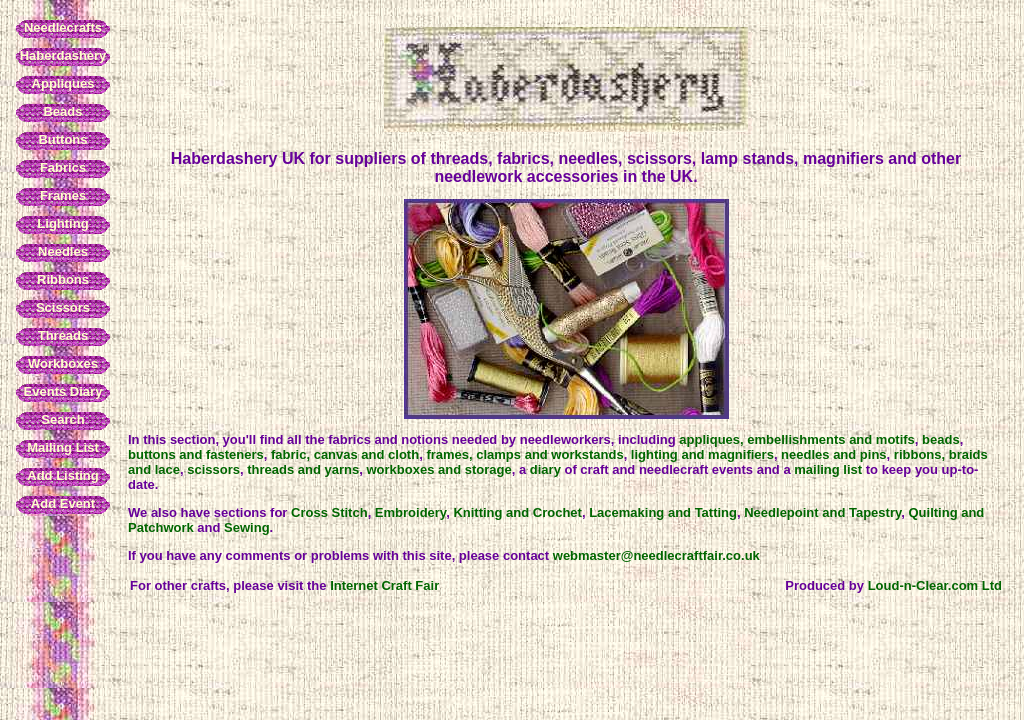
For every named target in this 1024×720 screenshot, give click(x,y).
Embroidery (410, 512)
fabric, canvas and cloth (345, 454)
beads (941, 439)
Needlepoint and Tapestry (822, 512)
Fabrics (63, 167)
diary (545, 469)
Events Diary (63, 391)
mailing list (828, 469)
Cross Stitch (329, 512)
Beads (62, 111)
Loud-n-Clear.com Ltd (935, 585)
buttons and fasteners (196, 454)
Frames (63, 195)
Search (62, 419)
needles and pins (833, 454)
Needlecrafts (63, 27)
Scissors (63, 307)
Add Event (63, 503)
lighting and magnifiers (702, 454)
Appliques (63, 83)
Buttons (62, 139)
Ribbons (63, 279)
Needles (63, 251)
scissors (213, 469)
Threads (63, 335)
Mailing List (63, 447)
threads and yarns (303, 469)
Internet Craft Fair (384, 585)
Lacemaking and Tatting (663, 512)
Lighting (62, 223)
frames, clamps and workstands (524, 454)
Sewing (247, 527)
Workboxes (63, 363)
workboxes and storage (439, 469)
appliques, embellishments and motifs (797, 439)
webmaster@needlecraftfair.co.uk (656, 555)
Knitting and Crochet (517, 512)
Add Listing (63, 475)
